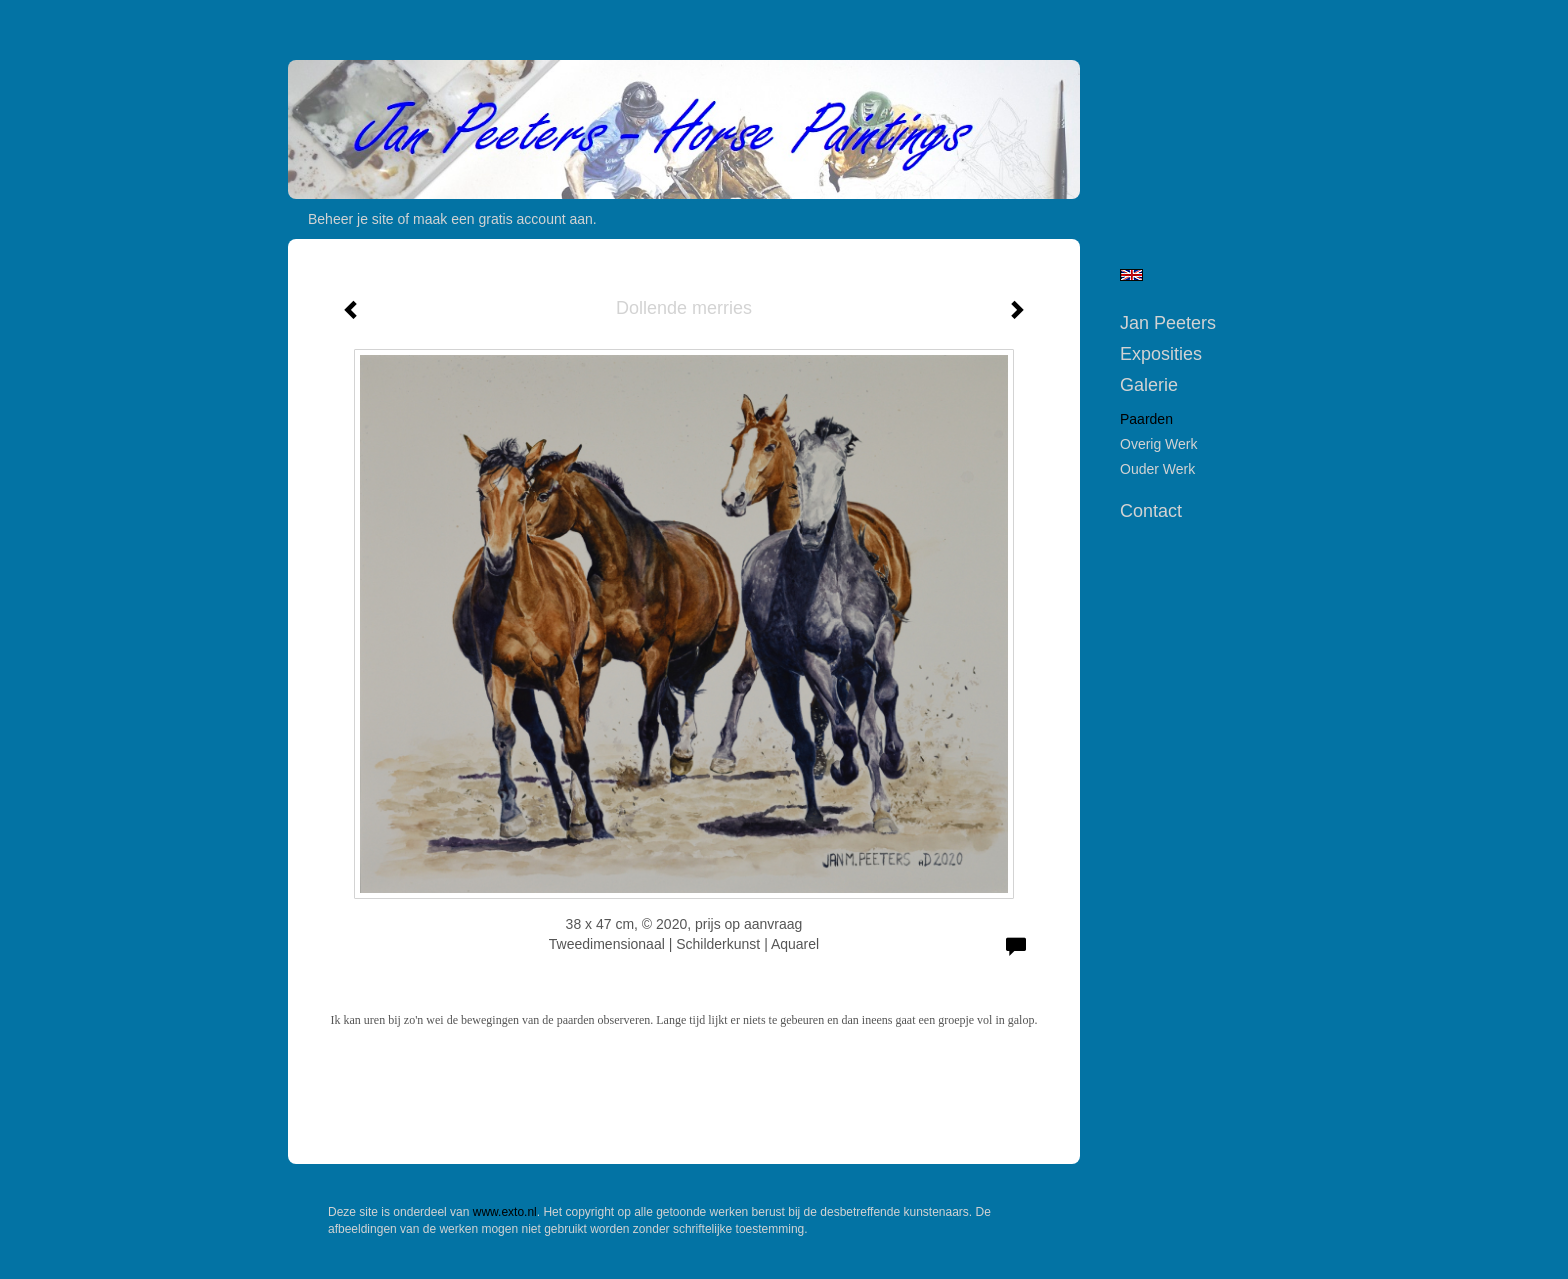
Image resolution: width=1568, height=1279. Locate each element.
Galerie (1149, 385)
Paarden (1146, 419)
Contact (1151, 511)
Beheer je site (351, 219)
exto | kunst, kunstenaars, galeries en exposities (344, 20)
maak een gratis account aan (503, 219)
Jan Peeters (1168, 323)
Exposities (1161, 354)
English (1131, 275)
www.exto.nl (505, 1212)
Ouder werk (1157, 469)
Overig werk (1159, 444)
